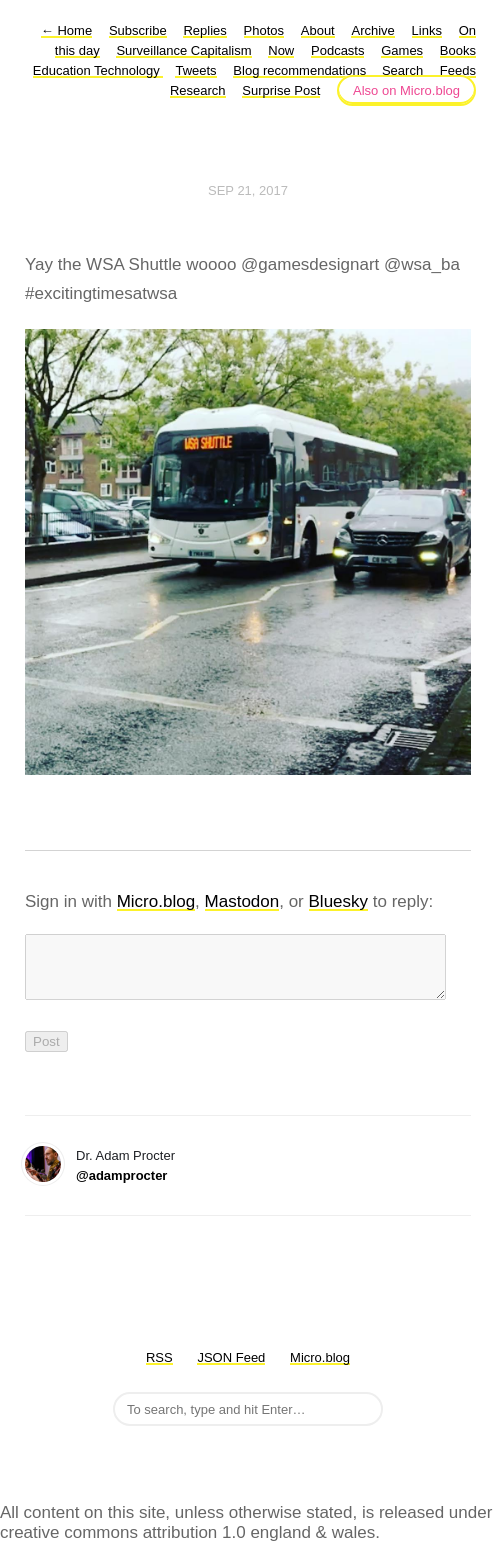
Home (66, 30)
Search (402, 70)
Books (458, 50)
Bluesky (339, 901)
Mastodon (242, 901)
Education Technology (98, 70)
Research (198, 90)
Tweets (195, 70)
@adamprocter (121, 1187)
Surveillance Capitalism (183, 50)
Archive (372, 30)
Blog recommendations (301, 70)
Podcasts (337, 50)
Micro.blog (156, 901)
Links (427, 30)
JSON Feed (231, 1369)
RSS (159, 1369)
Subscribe (138, 30)
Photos (264, 30)
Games (402, 50)
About (318, 30)
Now (281, 50)
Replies (204, 30)
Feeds (458, 70)
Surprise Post (281, 90)
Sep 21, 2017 (248, 190)
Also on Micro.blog (406, 90)
